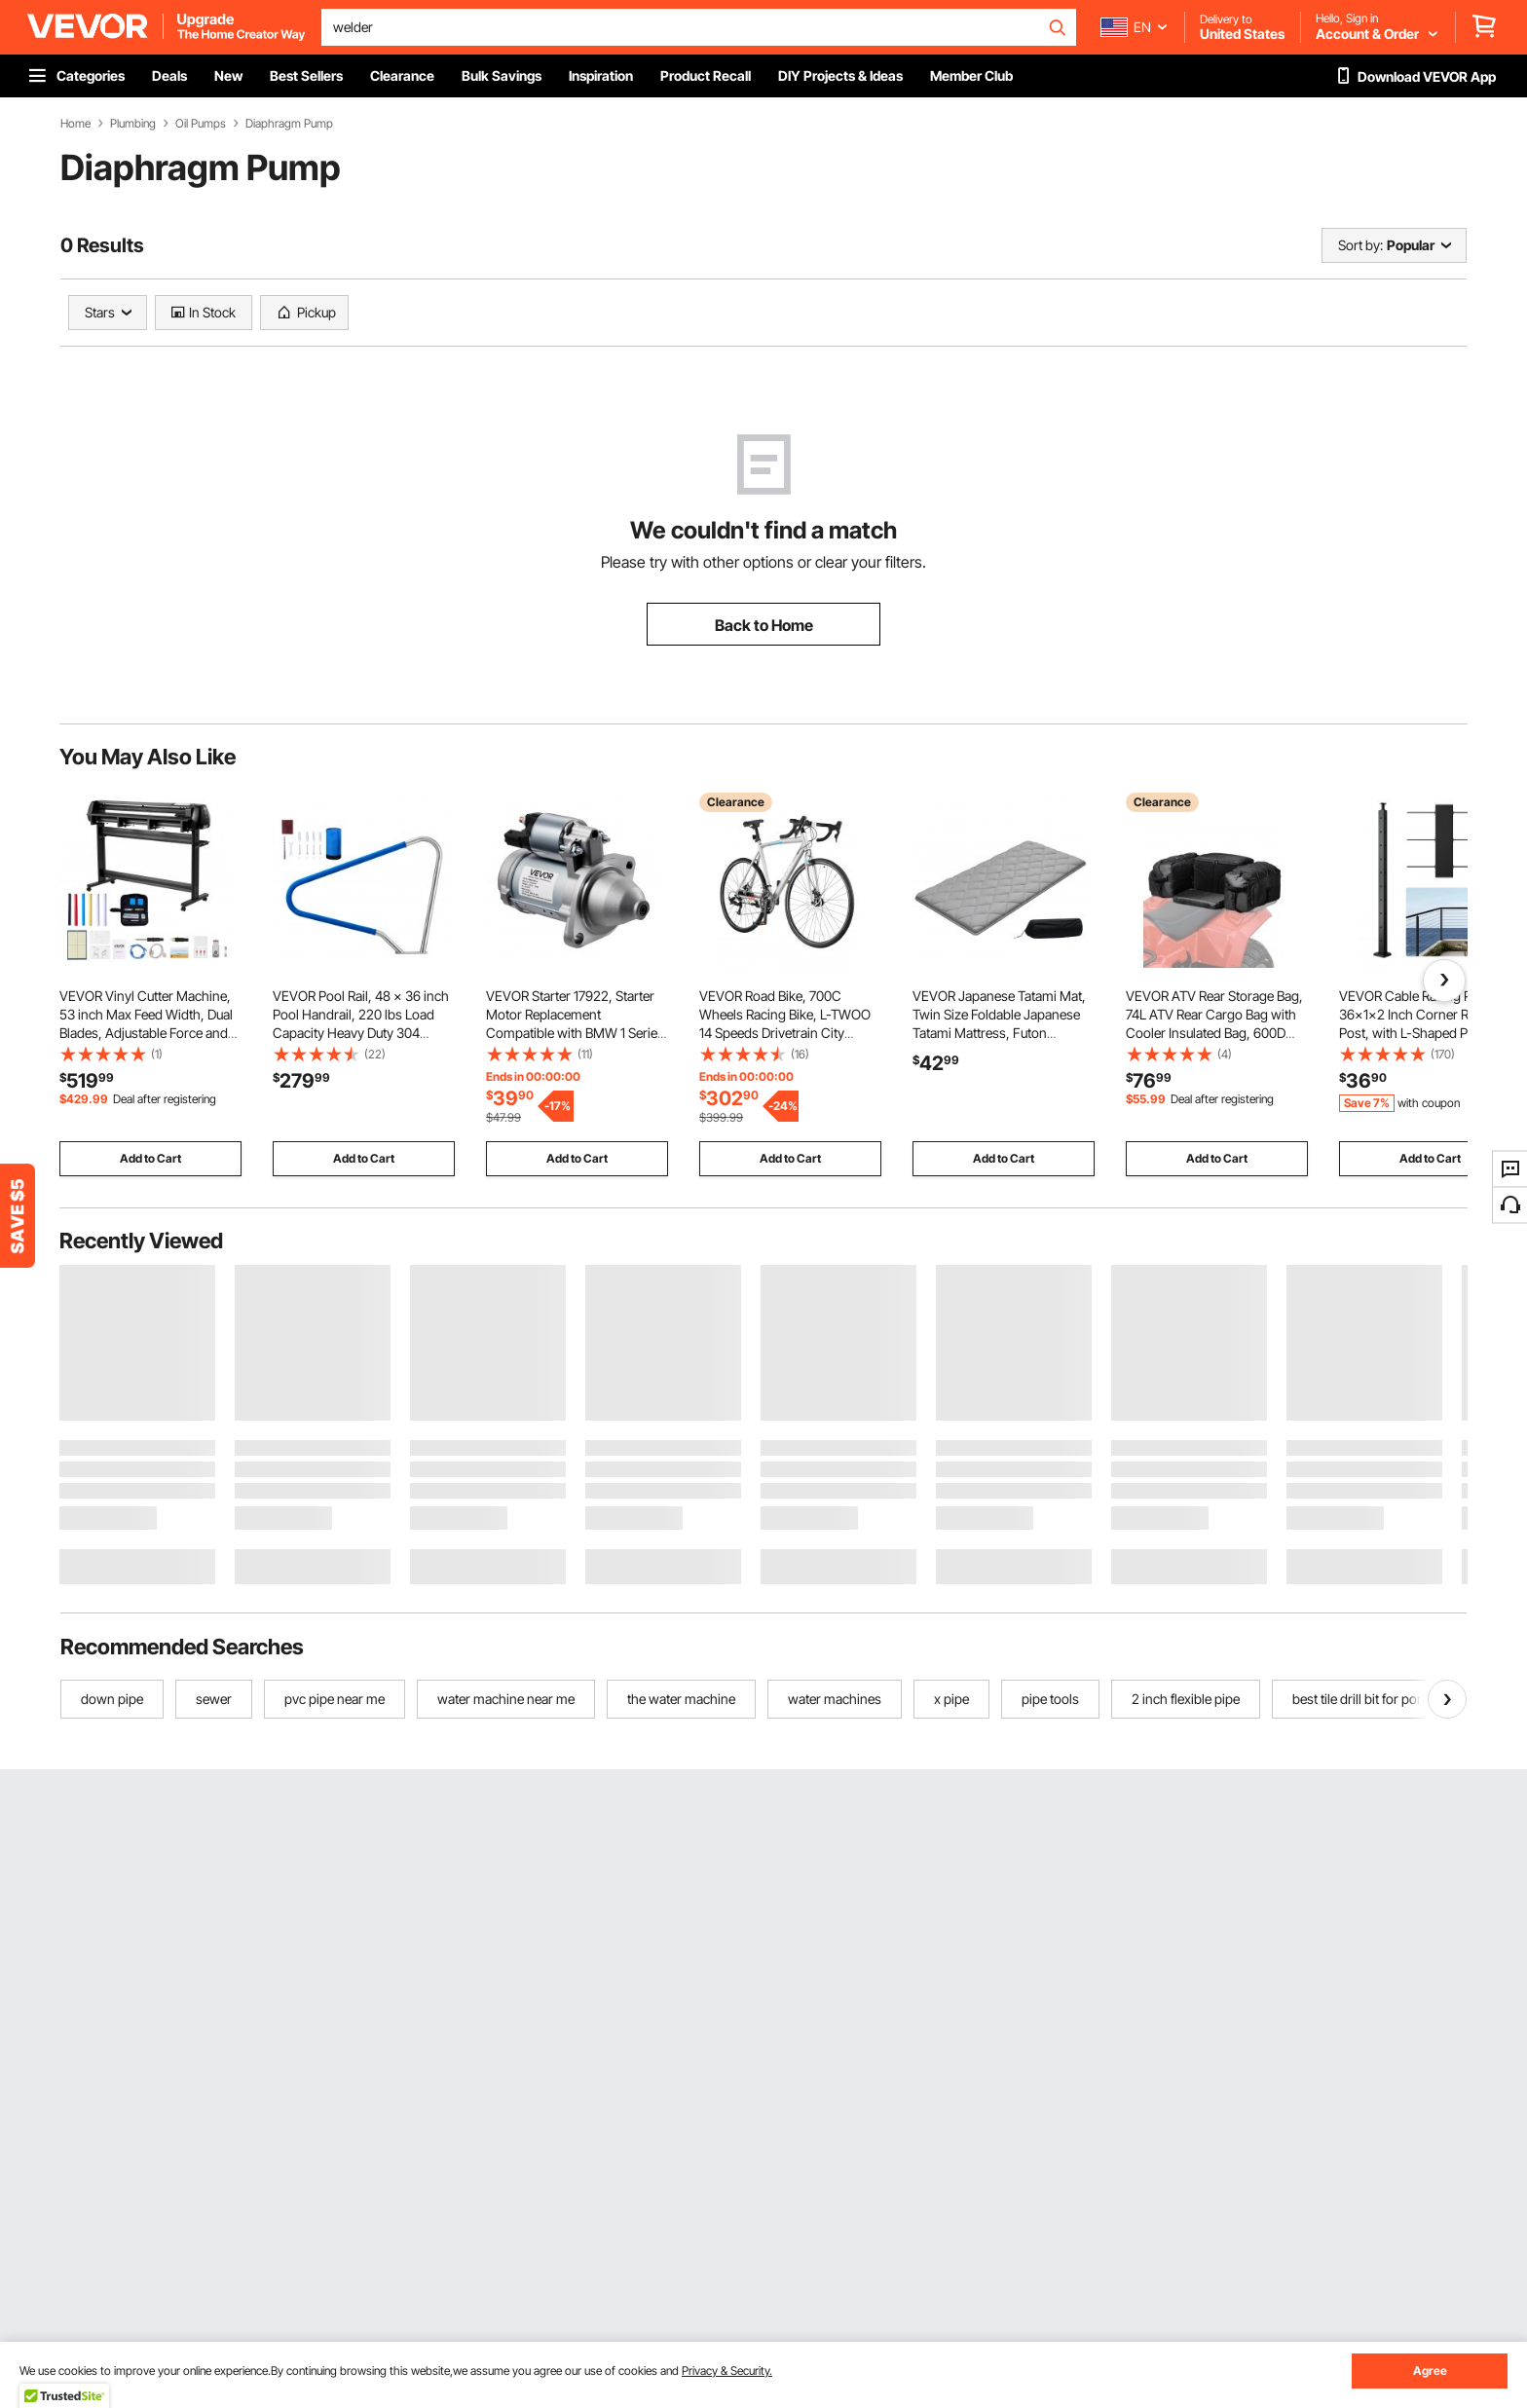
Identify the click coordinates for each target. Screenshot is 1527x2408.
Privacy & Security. (727, 2370)
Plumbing (133, 123)
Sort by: (1360, 245)
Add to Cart (150, 1158)
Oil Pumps (200, 123)
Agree (1430, 2370)
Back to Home (764, 625)
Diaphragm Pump (289, 123)
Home (75, 123)
